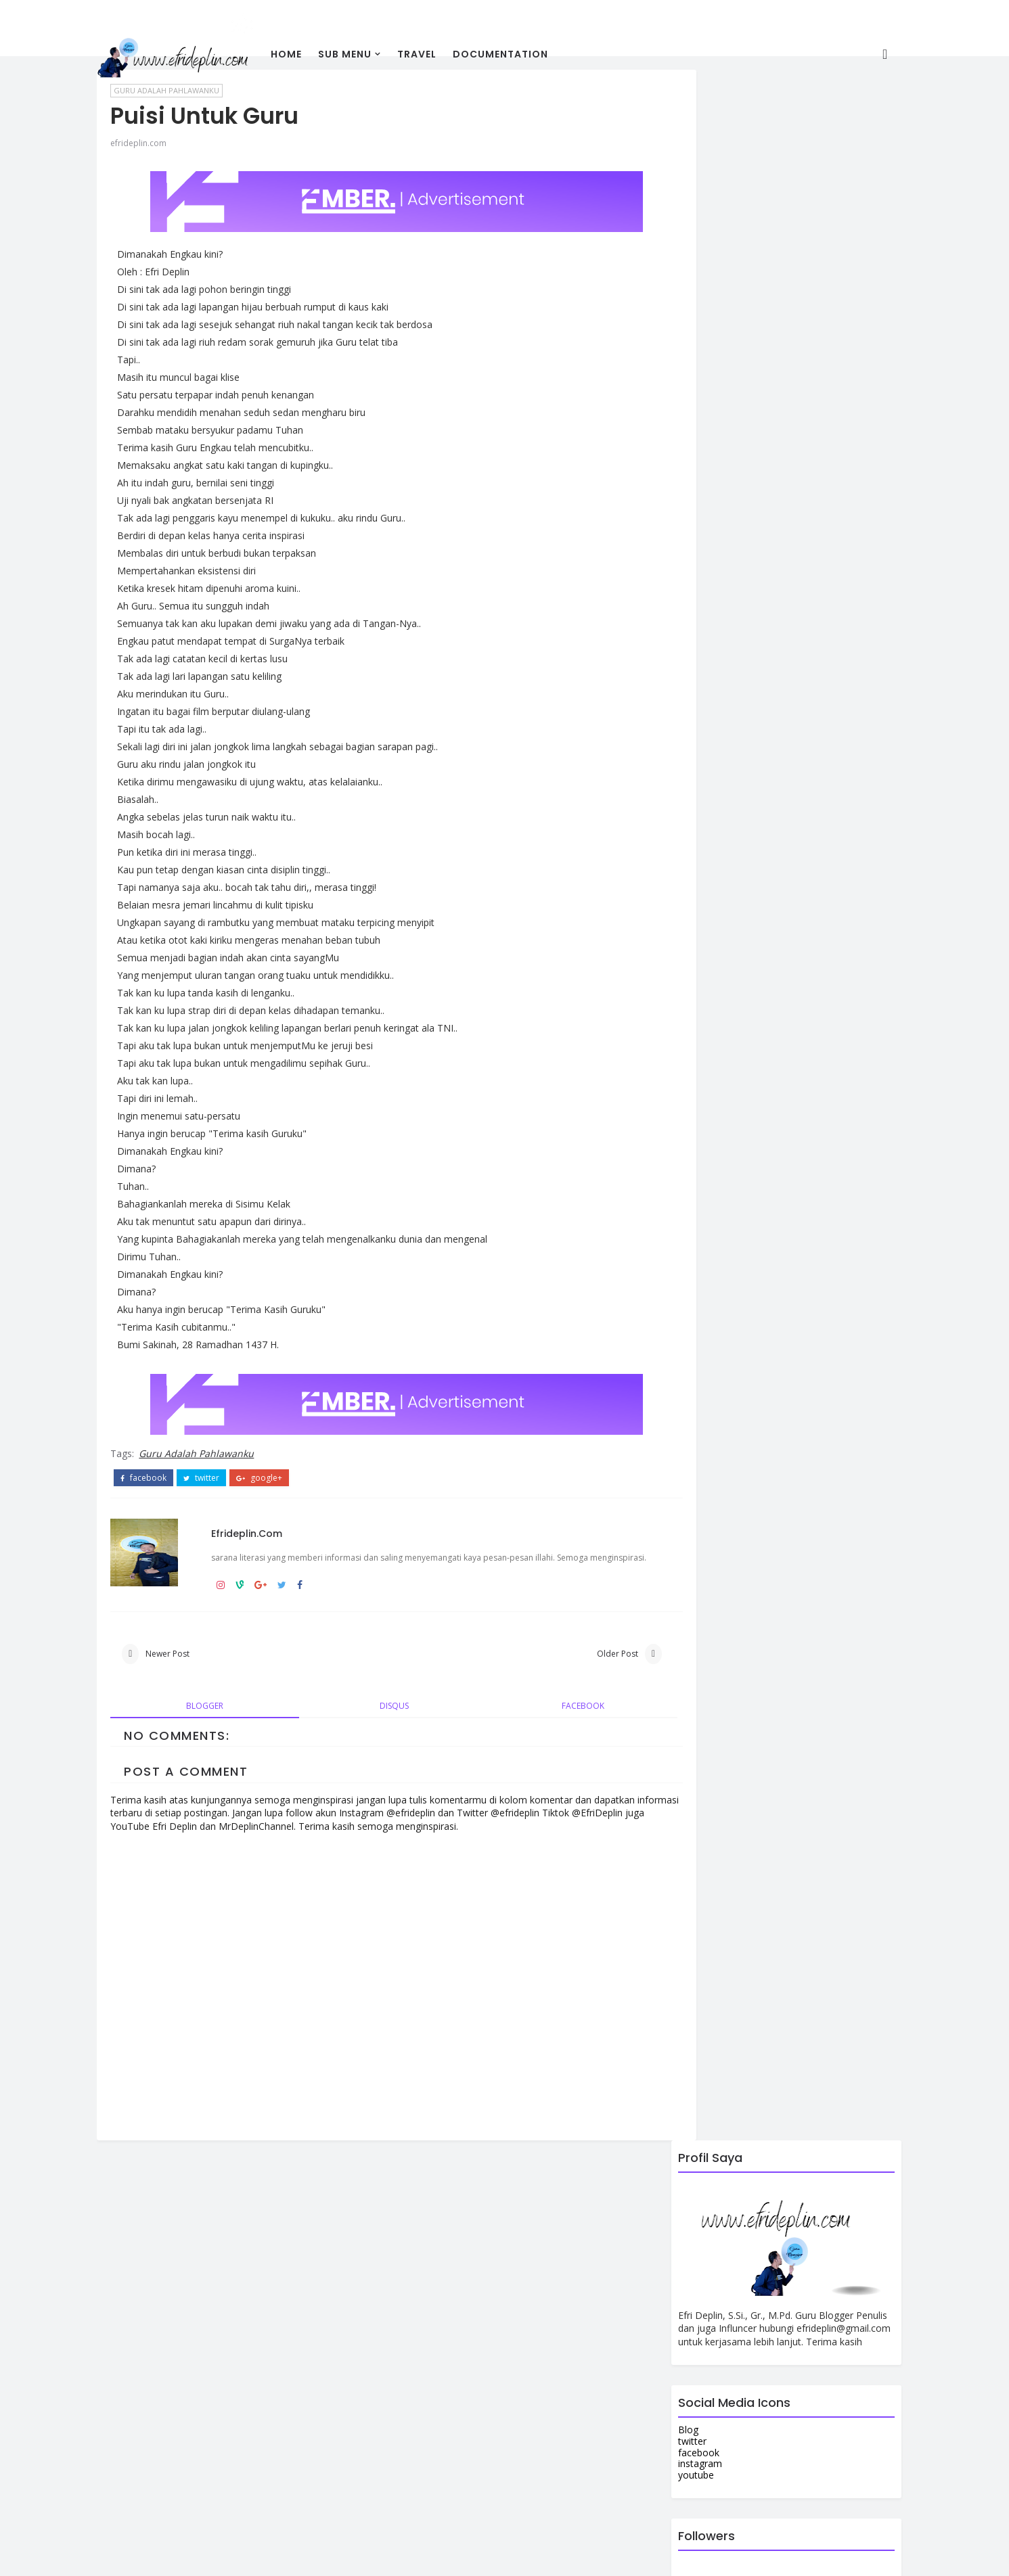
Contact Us (680, 1013)
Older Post (555, 1659)
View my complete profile (222, 2294)
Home (308, 53)
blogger (212, 1714)
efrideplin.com (161, 135)
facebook (166, 1466)
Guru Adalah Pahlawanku (218, 1441)
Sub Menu (367, 53)
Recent (691, 1238)
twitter (224, 1466)
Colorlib (490, 2555)
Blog (666, 350)
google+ (282, 1466)
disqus (373, 1714)
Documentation (522, 53)
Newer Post (190, 1659)
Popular (763, 1238)
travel (439, 53)
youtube (674, 395)
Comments (834, 1238)
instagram (678, 383)
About (669, 1002)
